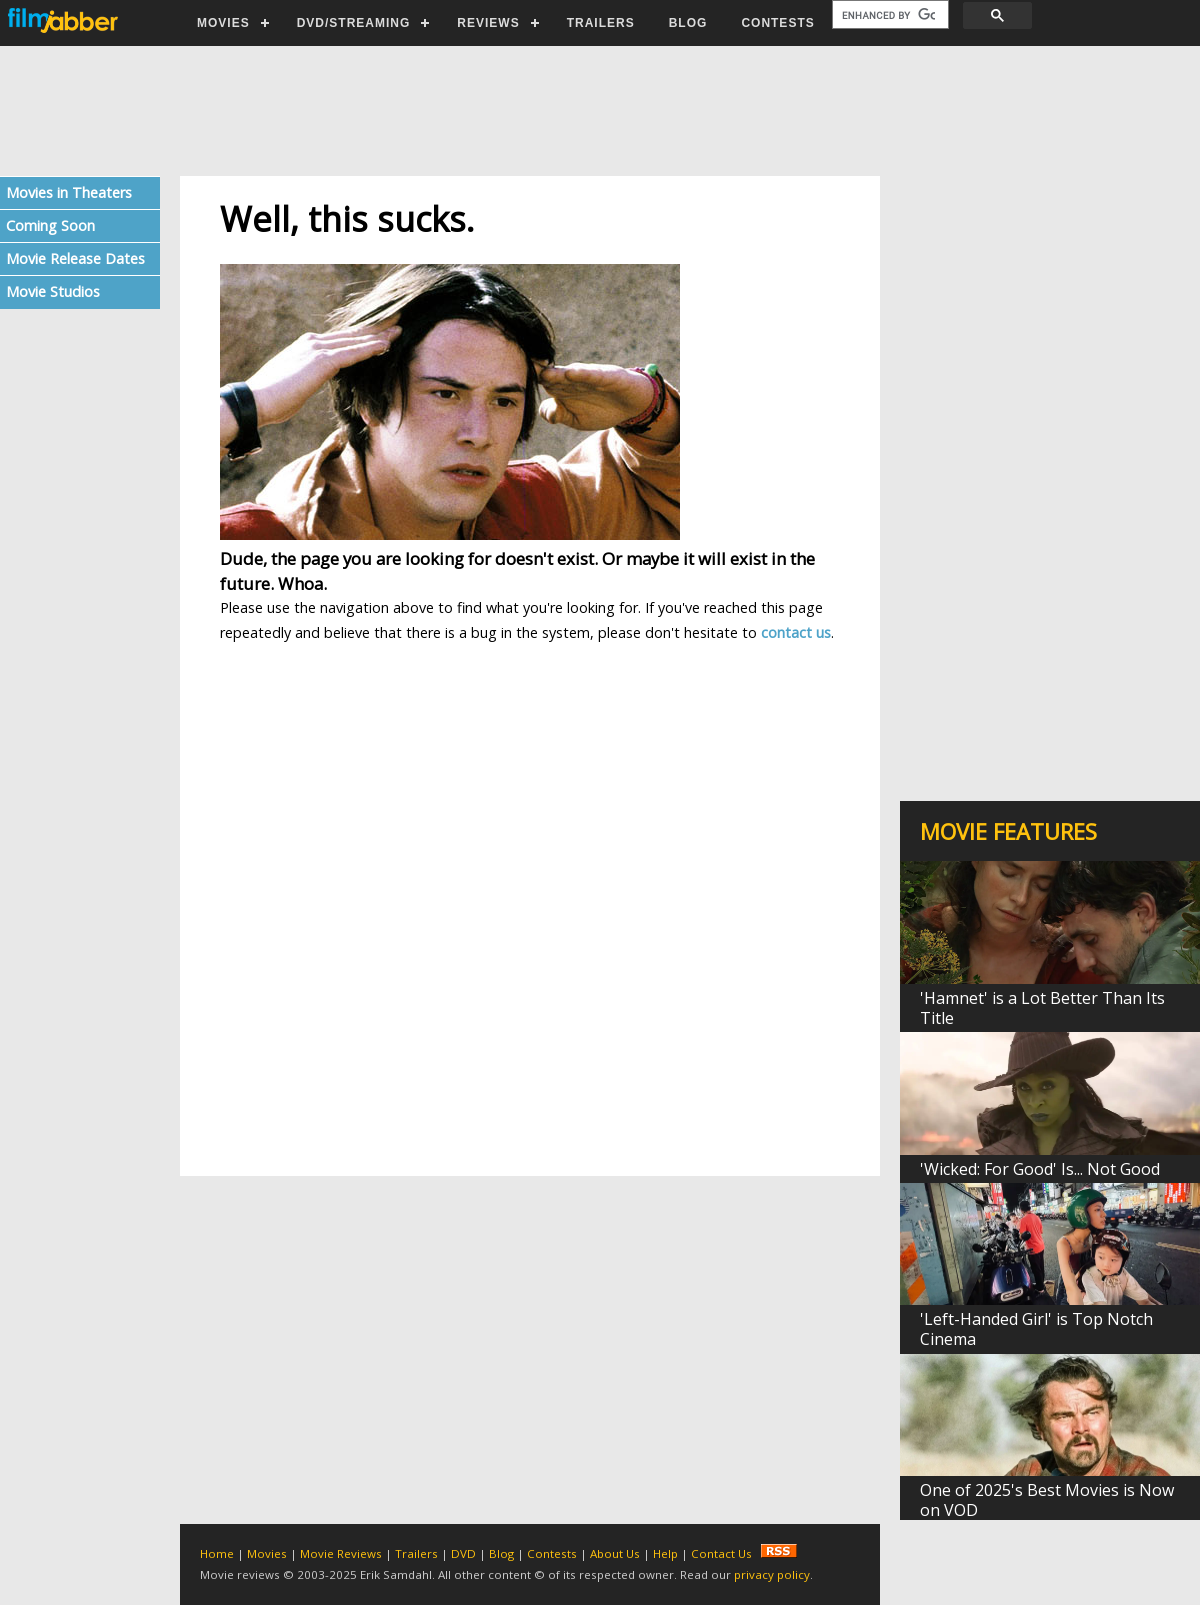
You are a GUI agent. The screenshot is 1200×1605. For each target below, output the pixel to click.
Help (665, 1553)
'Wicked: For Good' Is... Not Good (1040, 1169)
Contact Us (721, 1553)
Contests (552, 1553)
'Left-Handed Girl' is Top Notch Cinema (1036, 1329)
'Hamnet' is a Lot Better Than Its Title (1042, 1008)
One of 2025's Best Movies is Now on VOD (1047, 1500)
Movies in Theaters (69, 192)
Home (217, 1553)
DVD (463, 1553)
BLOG (688, 23)
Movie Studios (53, 291)
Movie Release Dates (75, 258)
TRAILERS (601, 23)
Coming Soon (50, 225)
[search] (888, 15)
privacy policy (772, 1574)
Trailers (416, 1553)
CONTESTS (777, 23)
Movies (267, 1553)
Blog (501, 1553)
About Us (615, 1553)
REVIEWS (488, 23)
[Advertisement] (599, 111)
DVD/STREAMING (354, 23)
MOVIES (223, 23)
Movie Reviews (341, 1553)
